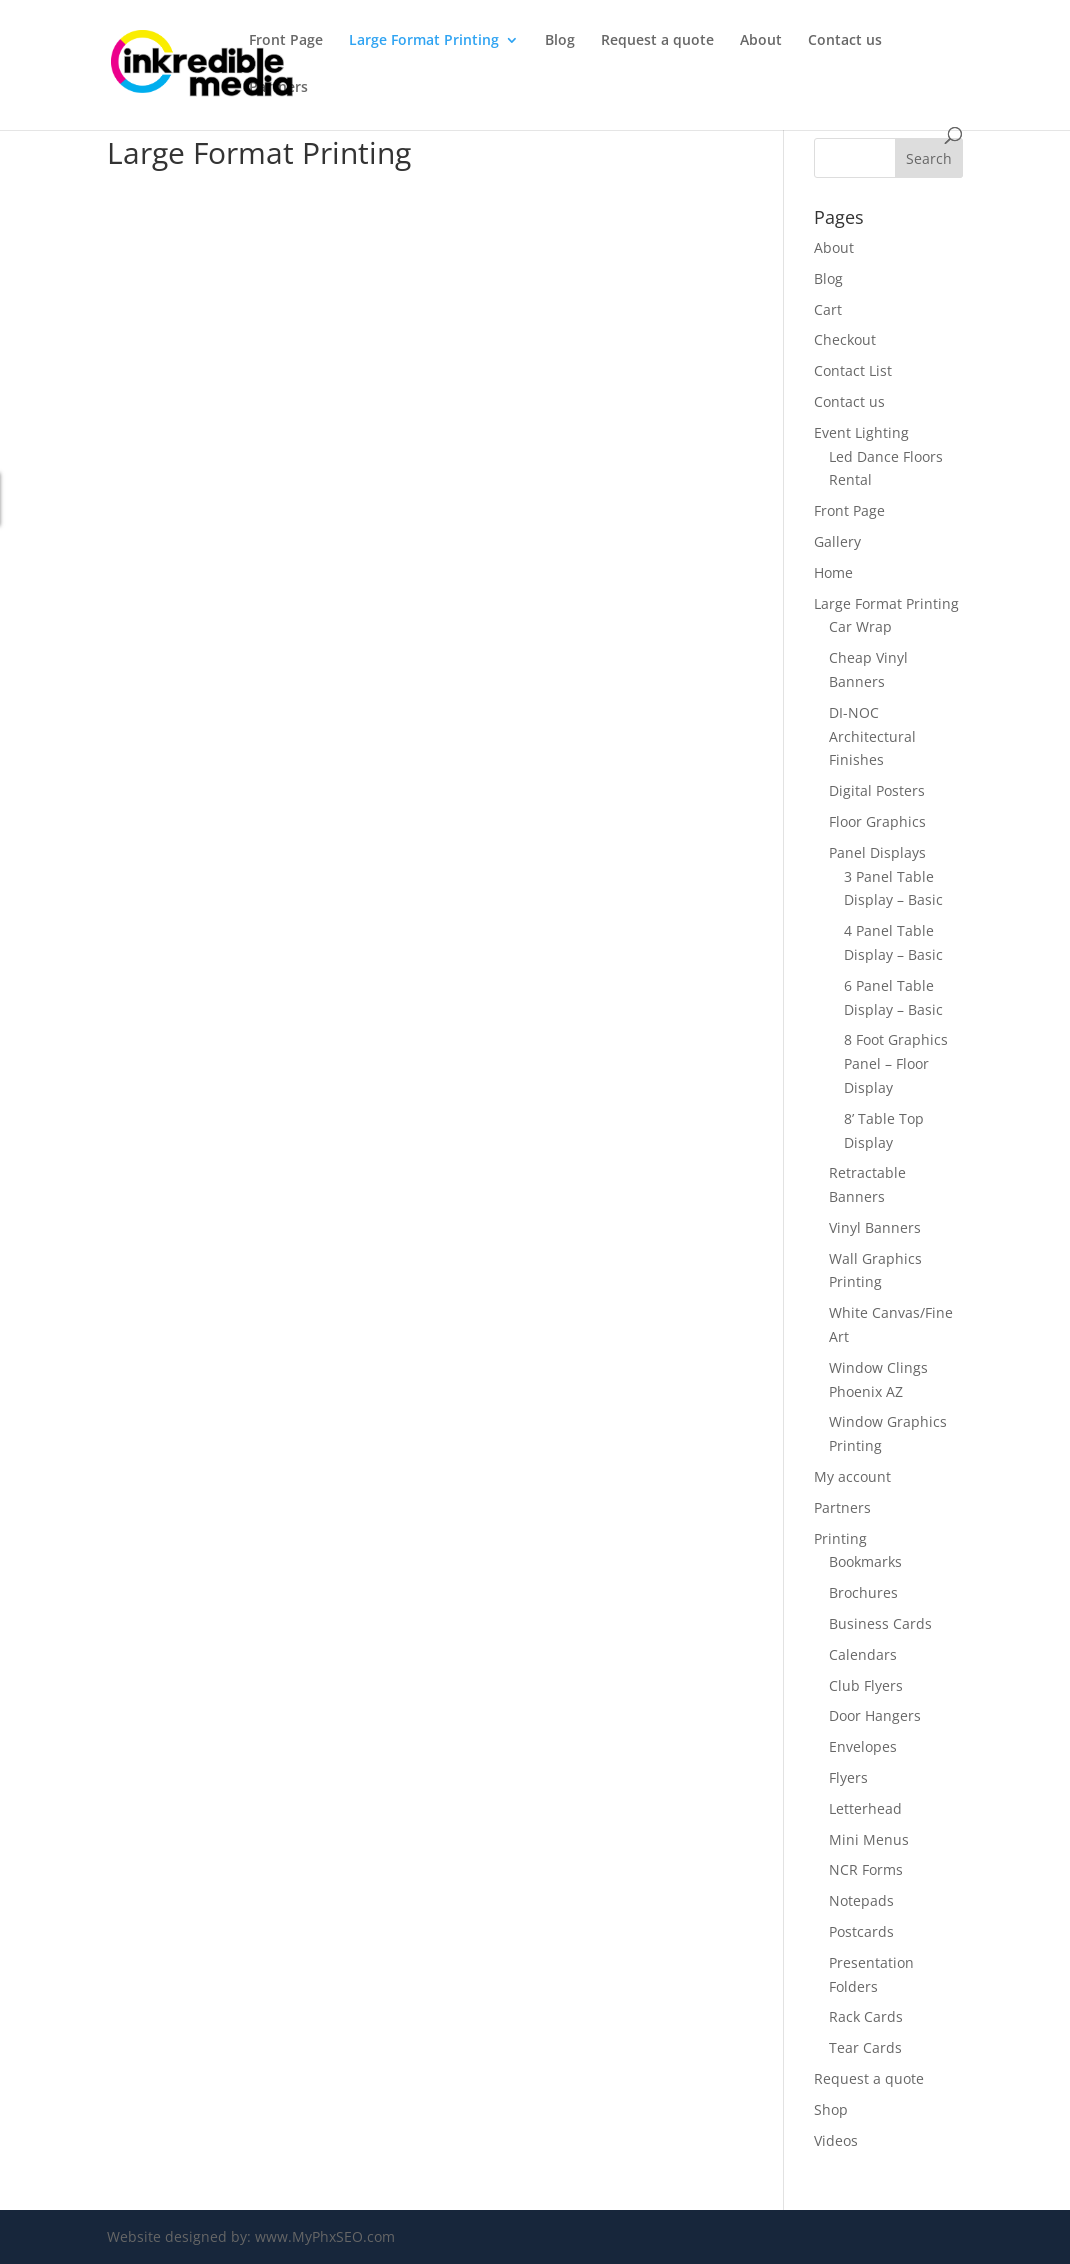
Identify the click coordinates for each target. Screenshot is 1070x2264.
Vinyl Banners (875, 1227)
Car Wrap (860, 626)
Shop (831, 2109)
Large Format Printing (424, 41)
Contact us (845, 41)
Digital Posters (877, 790)
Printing (840, 1538)
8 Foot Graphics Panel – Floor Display (896, 1063)
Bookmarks (865, 1561)
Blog (560, 41)
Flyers (848, 1777)
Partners (278, 88)
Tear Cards (865, 2047)
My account (852, 1476)
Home (833, 572)
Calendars (863, 1654)
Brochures (863, 1592)
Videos (836, 2140)
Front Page (286, 41)
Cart (828, 309)
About (761, 41)
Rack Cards (866, 2016)
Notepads (861, 1900)
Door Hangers (875, 1715)
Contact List (853, 370)
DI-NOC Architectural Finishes (872, 736)
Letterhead (865, 1808)
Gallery (837, 541)
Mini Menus (869, 1839)
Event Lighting (861, 432)
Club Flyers (866, 1685)
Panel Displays (877, 852)
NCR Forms (866, 1869)
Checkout (845, 339)
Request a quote (657, 41)
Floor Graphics (877, 821)
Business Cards (880, 1623)
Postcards (861, 1931)
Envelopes (863, 1746)
